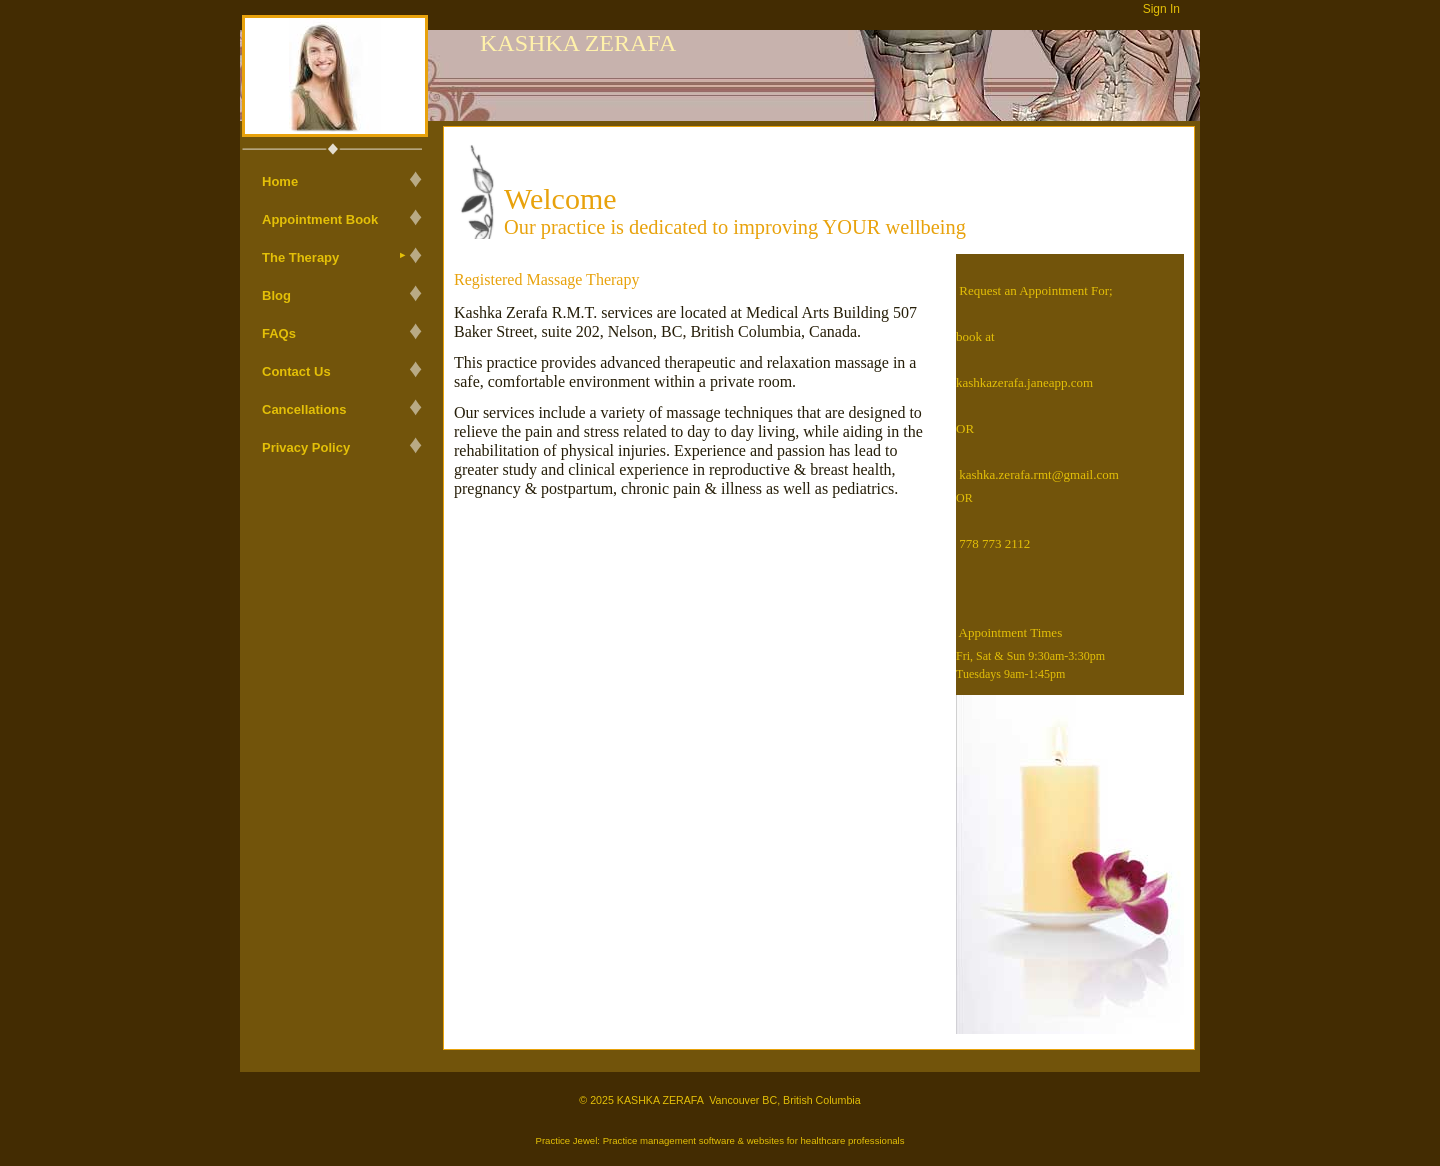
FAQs (279, 333)
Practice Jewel (566, 1140)
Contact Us (296, 371)
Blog (276, 295)
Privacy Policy (306, 447)
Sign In (1161, 9)
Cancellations (304, 409)
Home (280, 181)
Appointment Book (320, 219)
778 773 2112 (994, 543)
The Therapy (300, 257)
